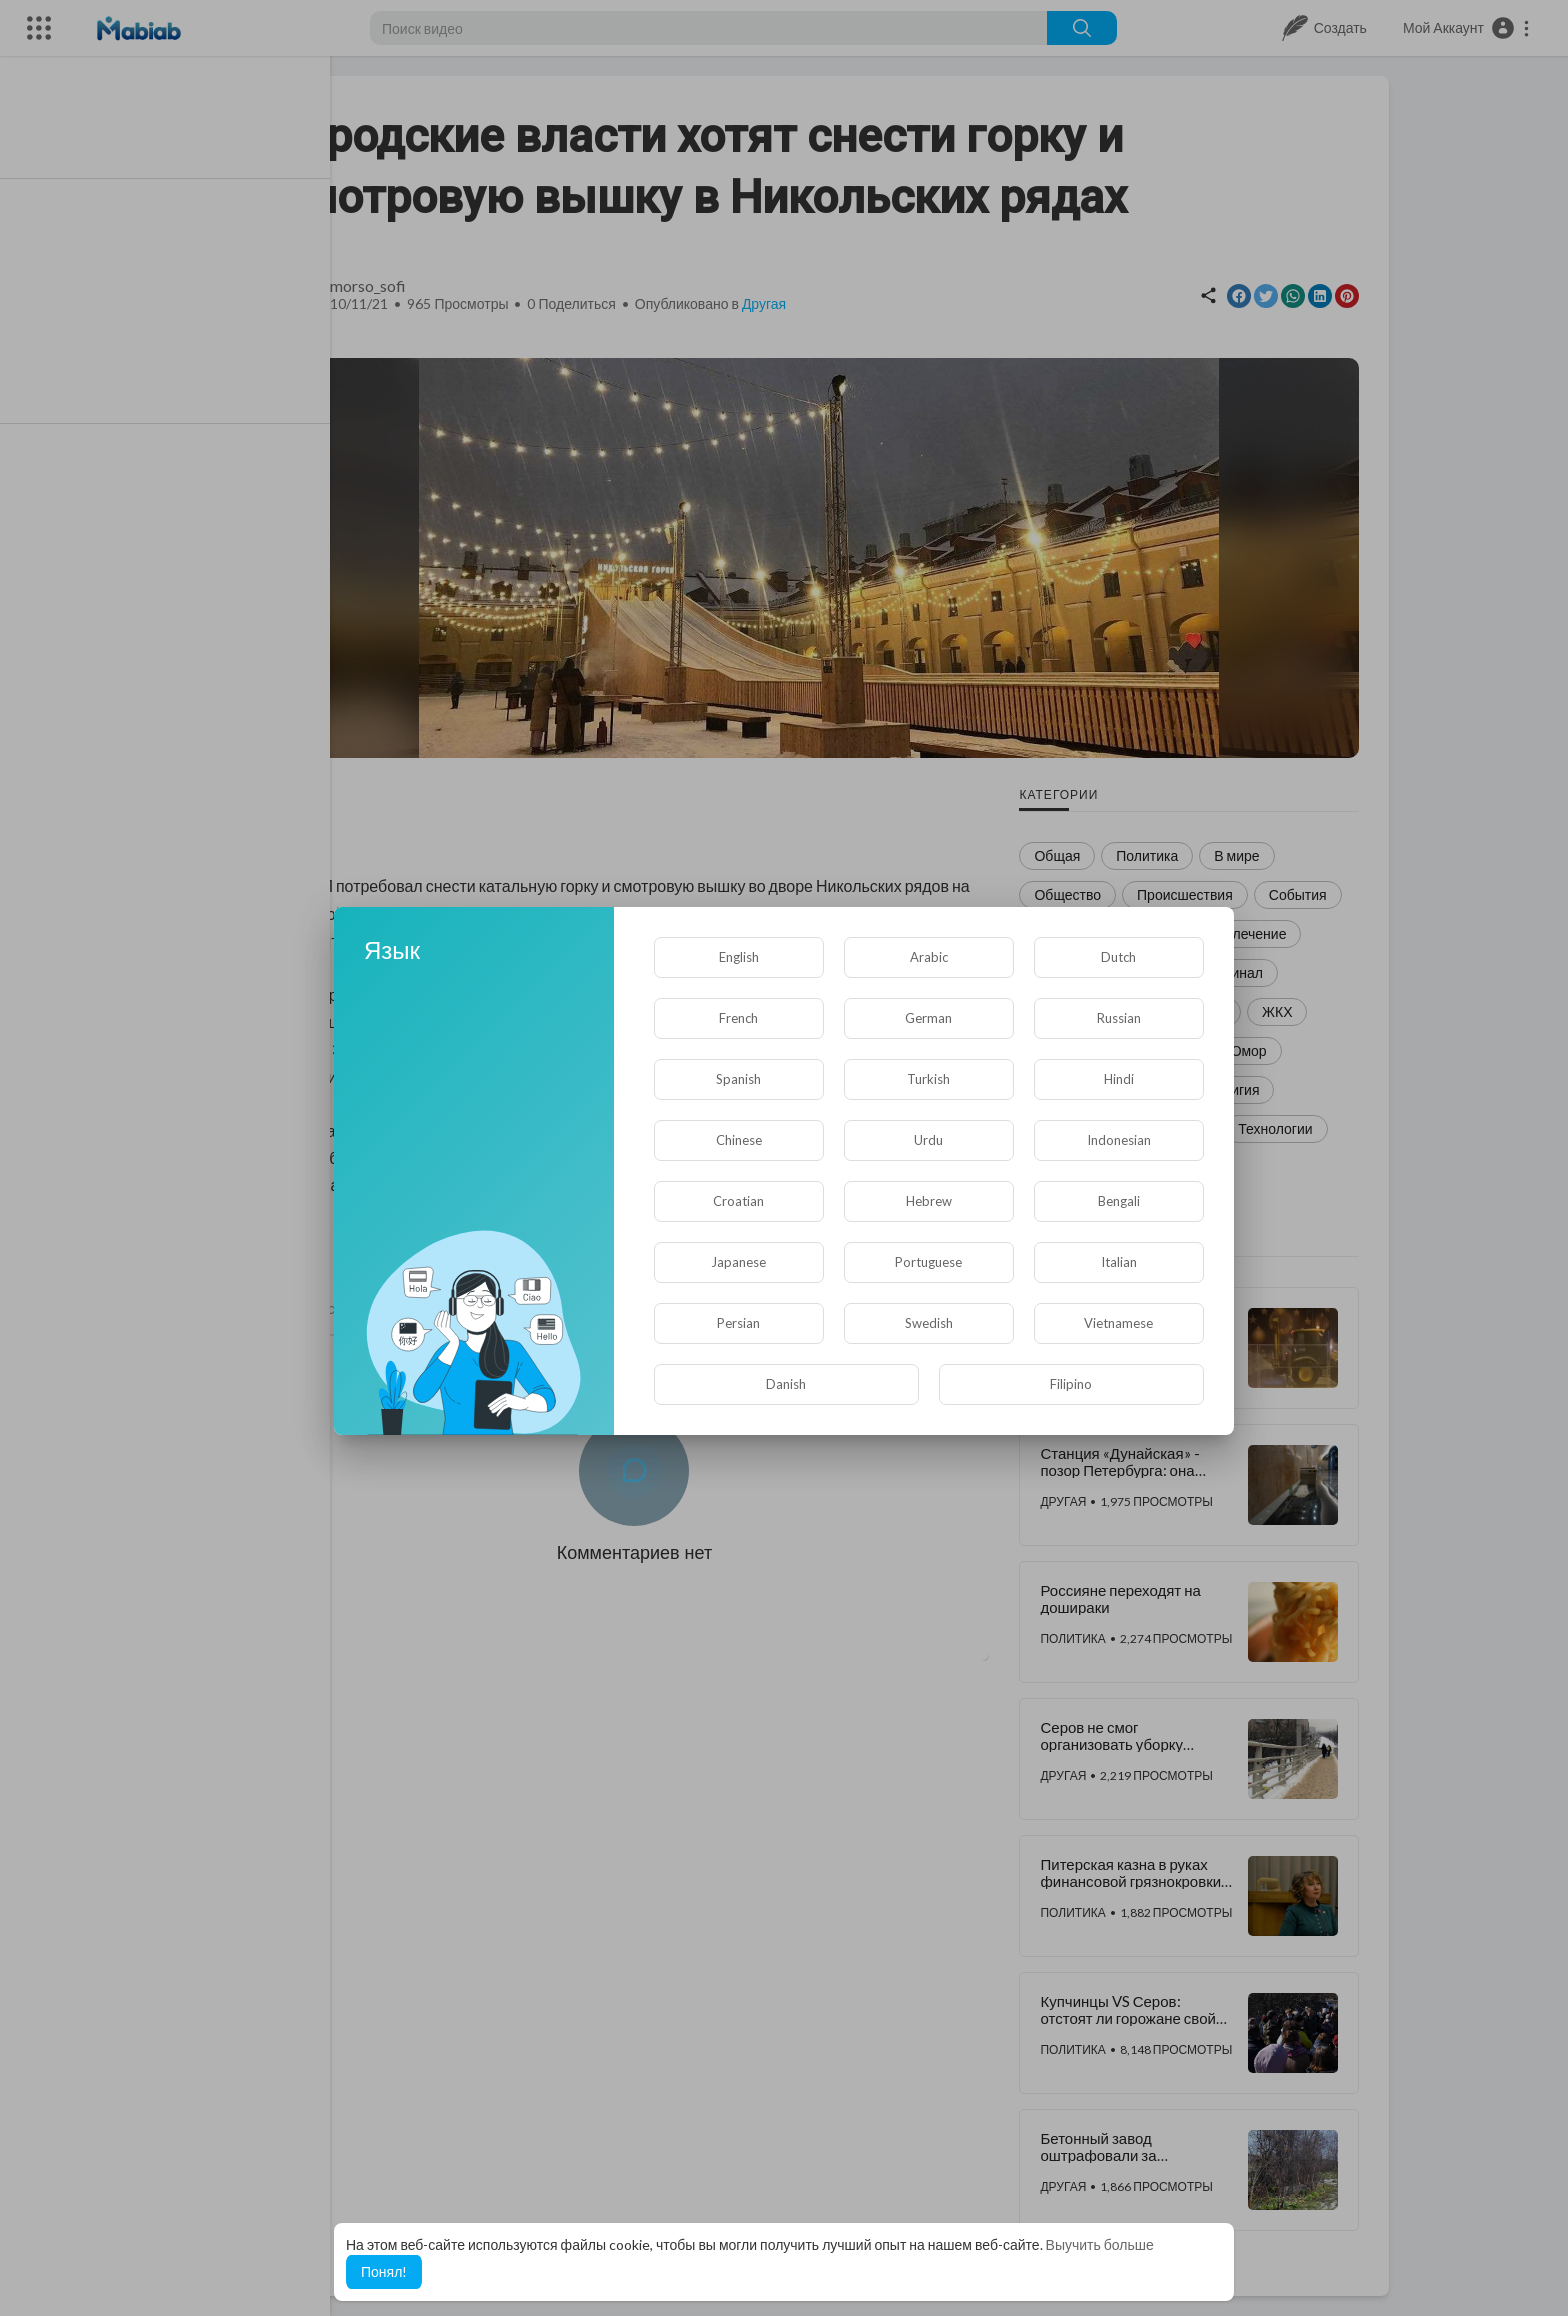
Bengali (1119, 1201)
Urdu (928, 1140)
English (739, 957)
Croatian (738, 1201)
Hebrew (929, 1201)
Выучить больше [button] (1100, 2244)
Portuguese (928, 1262)
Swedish (929, 1323)
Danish (786, 1384)
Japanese (738, 1262)
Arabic (929, 957)
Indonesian (1119, 1140)
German (928, 1018)
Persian (738, 1323)
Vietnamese (1118, 1323)
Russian (1119, 1018)
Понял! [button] (384, 2271)
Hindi (1119, 1079)
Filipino (1071, 1384)
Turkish (928, 1079)
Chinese (739, 1140)
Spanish (738, 1079)
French (738, 1018)
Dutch (1118, 957)
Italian (1119, 1262)
